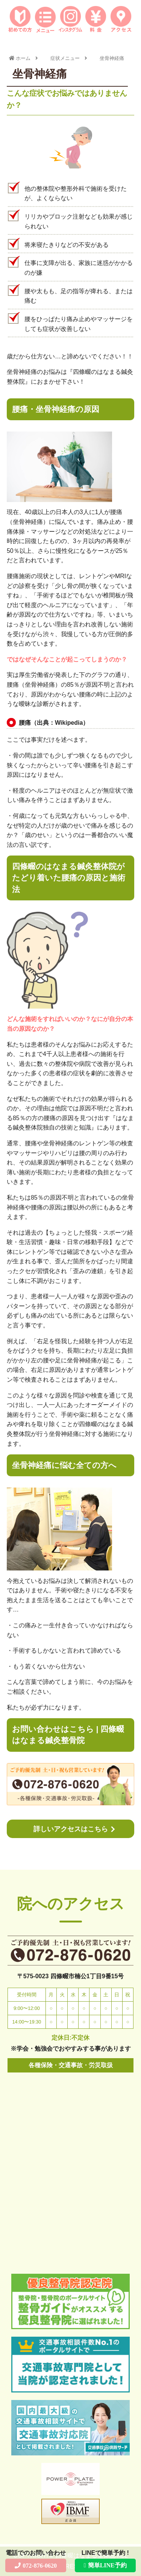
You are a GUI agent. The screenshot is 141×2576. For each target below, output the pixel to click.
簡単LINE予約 (107, 2565)
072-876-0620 (40, 2565)
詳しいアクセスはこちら (70, 1829)
